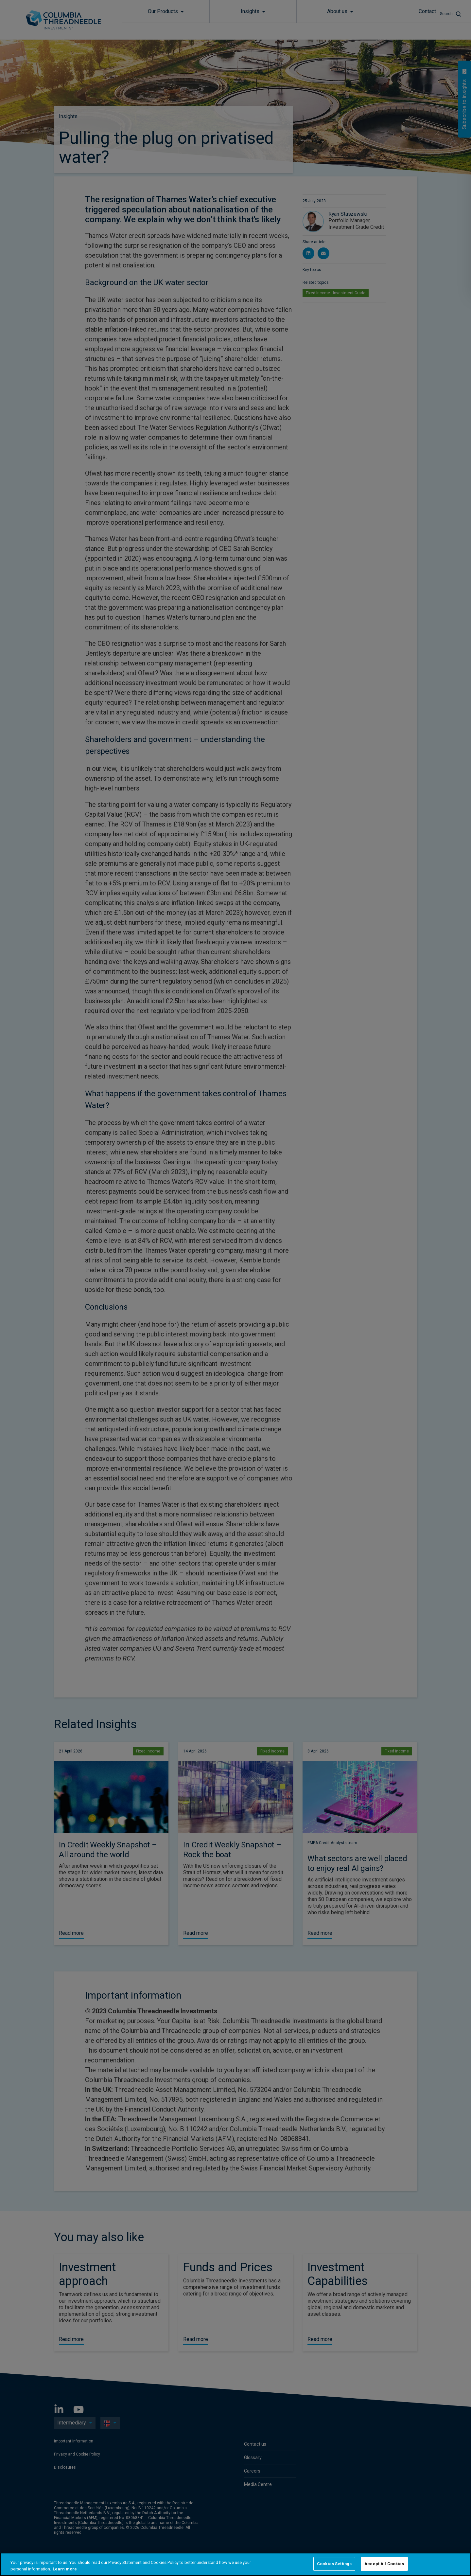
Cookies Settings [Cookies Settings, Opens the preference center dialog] (334, 2563)
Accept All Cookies (384, 2563)
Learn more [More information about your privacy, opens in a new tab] (65, 2569)
